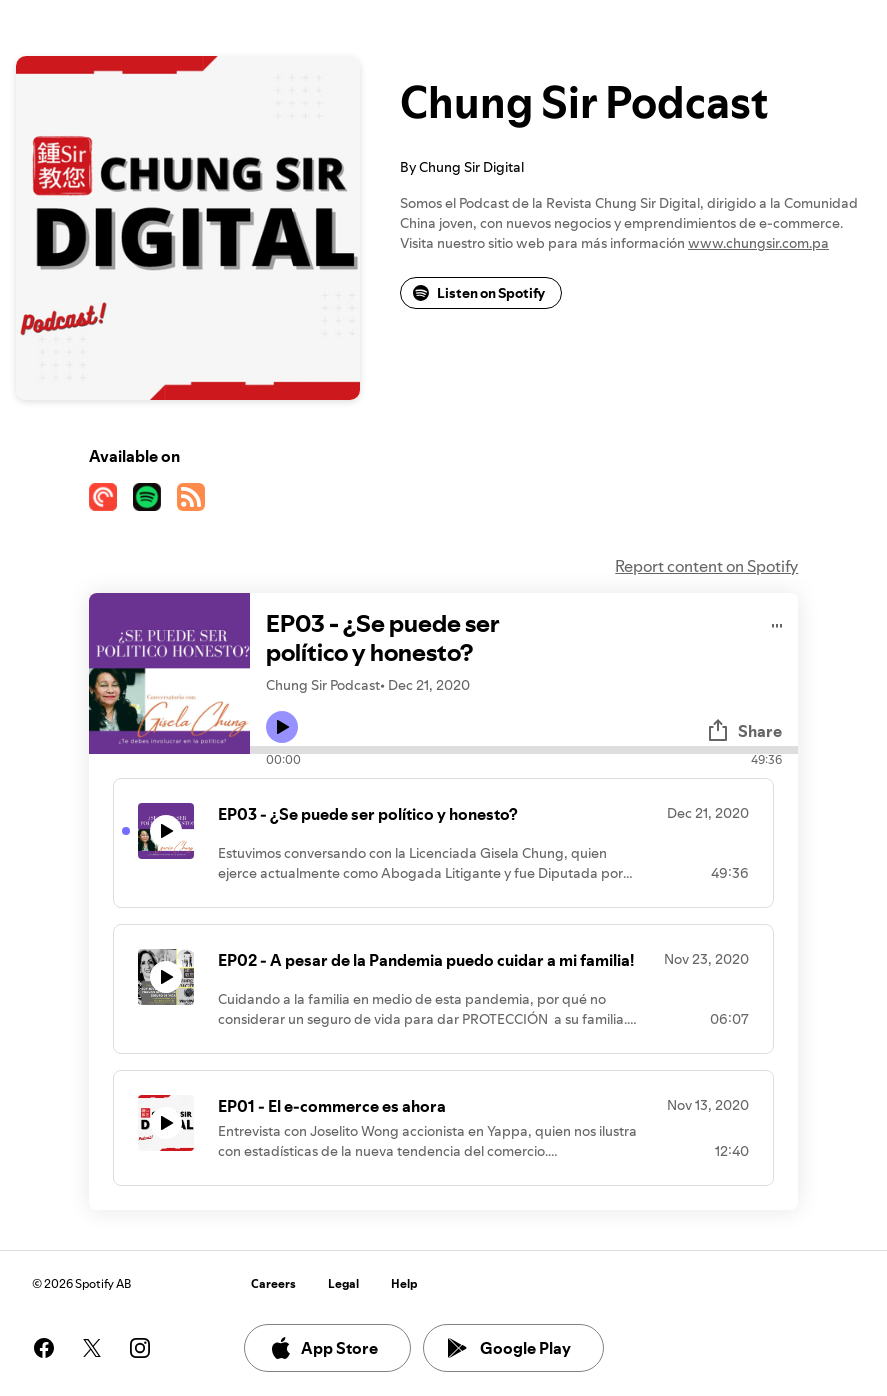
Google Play (509, 1348)
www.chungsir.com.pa (758, 243)
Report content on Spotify (706, 566)
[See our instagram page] (140, 1348)
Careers (273, 1283)
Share (744, 731)
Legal (343, 1283)
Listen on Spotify (479, 293)
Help (404, 1283)
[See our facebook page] (44, 1348)
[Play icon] (282, 727)
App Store (323, 1348)
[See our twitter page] (92, 1348)
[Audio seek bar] (524, 750)
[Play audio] (777, 622)
